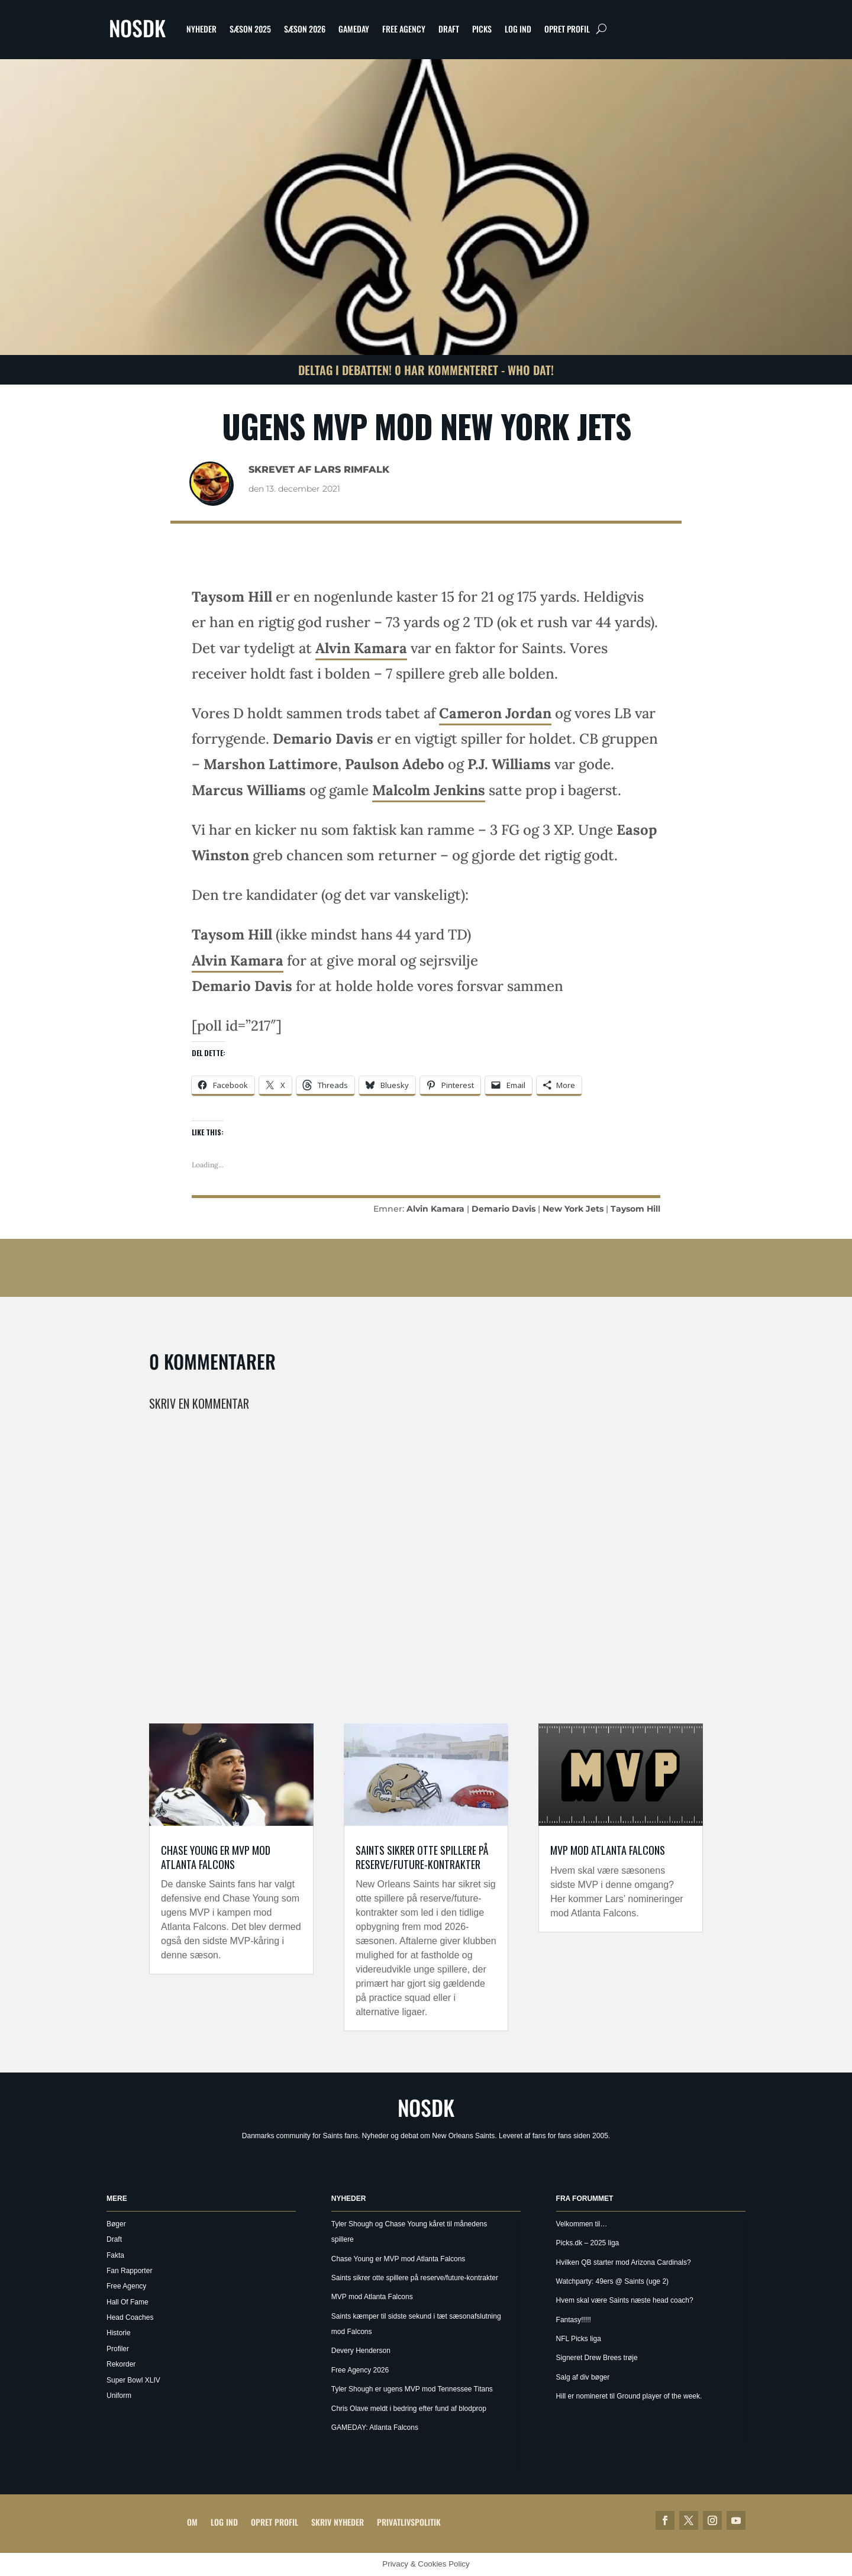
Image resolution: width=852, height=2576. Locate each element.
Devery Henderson (360, 2350)
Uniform (118, 2395)
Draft (448, 28)
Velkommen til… (582, 2224)
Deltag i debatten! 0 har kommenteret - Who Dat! (426, 370)
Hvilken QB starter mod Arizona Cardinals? (623, 2262)
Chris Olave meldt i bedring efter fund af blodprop (408, 2408)
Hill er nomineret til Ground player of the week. (629, 2396)
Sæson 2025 (250, 28)
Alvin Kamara (361, 648)
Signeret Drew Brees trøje (597, 2358)
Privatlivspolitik (409, 2522)
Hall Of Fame (127, 2302)
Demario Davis (503, 1208)
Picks (482, 28)
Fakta (115, 2255)
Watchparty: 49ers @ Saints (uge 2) (612, 2281)
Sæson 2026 (304, 28)
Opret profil (567, 28)
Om (192, 2522)
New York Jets (573, 1208)
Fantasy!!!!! (573, 2320)
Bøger (116, 2224)
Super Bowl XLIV (133, 2380)
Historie (118, 2333)
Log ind (518, 28)
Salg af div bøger (583, 2377)
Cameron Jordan (495, 713)
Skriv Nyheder (337, 2522)
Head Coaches (129, 2317)
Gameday (353, 28)
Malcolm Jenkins (428, 790)
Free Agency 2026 (360, 2370)
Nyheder (201, 28)
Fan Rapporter (129, 2271)
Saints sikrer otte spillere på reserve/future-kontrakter (422, 1856)
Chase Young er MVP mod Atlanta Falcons (215, 1856)
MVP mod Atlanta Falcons (607, 1850)
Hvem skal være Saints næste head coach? (624, 2300)
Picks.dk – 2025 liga (587, 2243)
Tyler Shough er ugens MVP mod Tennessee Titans (412, 2389)
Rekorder (120, 2364)
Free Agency (403, 28)
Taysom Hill (635, 1208)
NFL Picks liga (578, 2339)
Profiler (117, 2349)
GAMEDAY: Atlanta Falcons (374, 2427)
